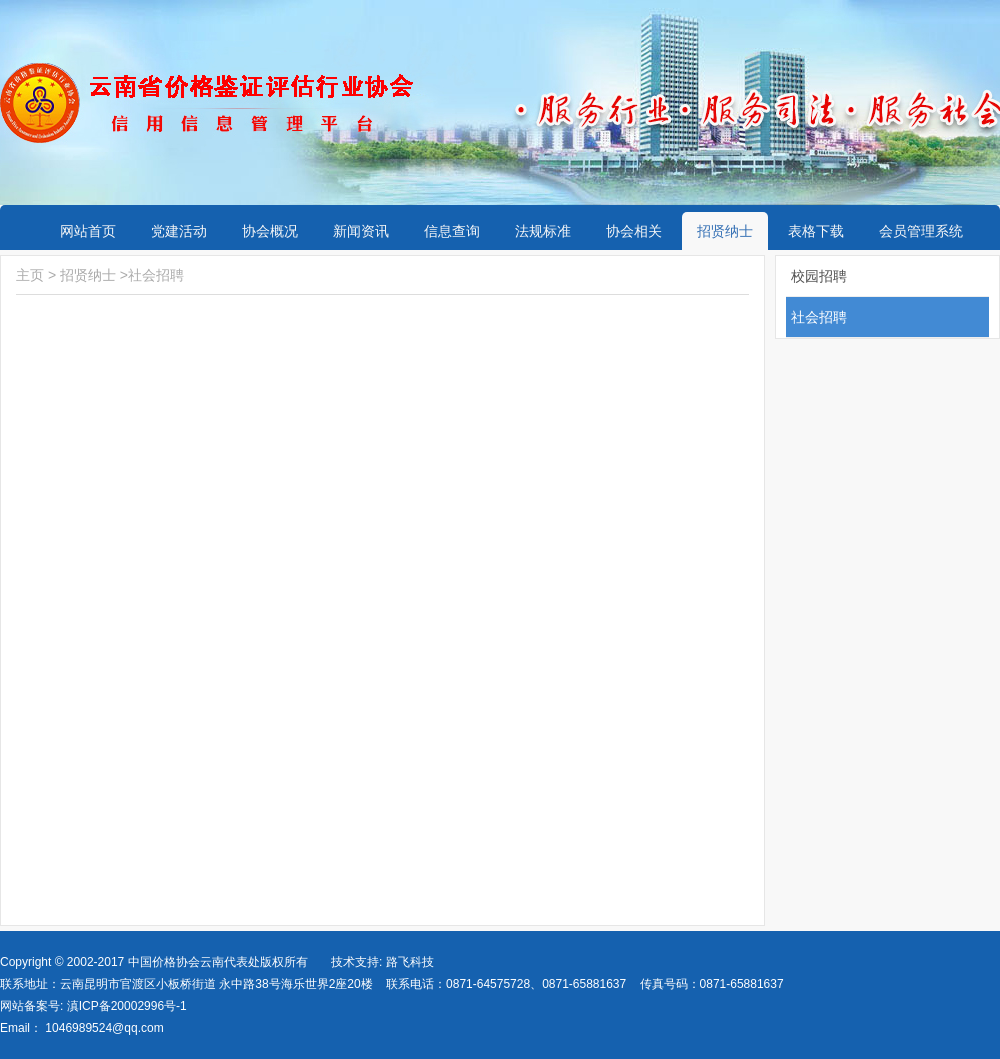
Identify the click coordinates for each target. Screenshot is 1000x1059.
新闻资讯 (361, 231)
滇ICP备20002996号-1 (124, 1006)
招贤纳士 (725, 231)
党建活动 (179, 231)
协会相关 (634, 231)
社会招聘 (156, 275)
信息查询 (452, 231)
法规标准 (543, 231)
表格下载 (816, 231)
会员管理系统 (921, 231)
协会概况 (270, 231)
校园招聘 (819, 276)
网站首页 (88, 231)
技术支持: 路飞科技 (382, 962)
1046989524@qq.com (104, 1028)
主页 (30, 275)
